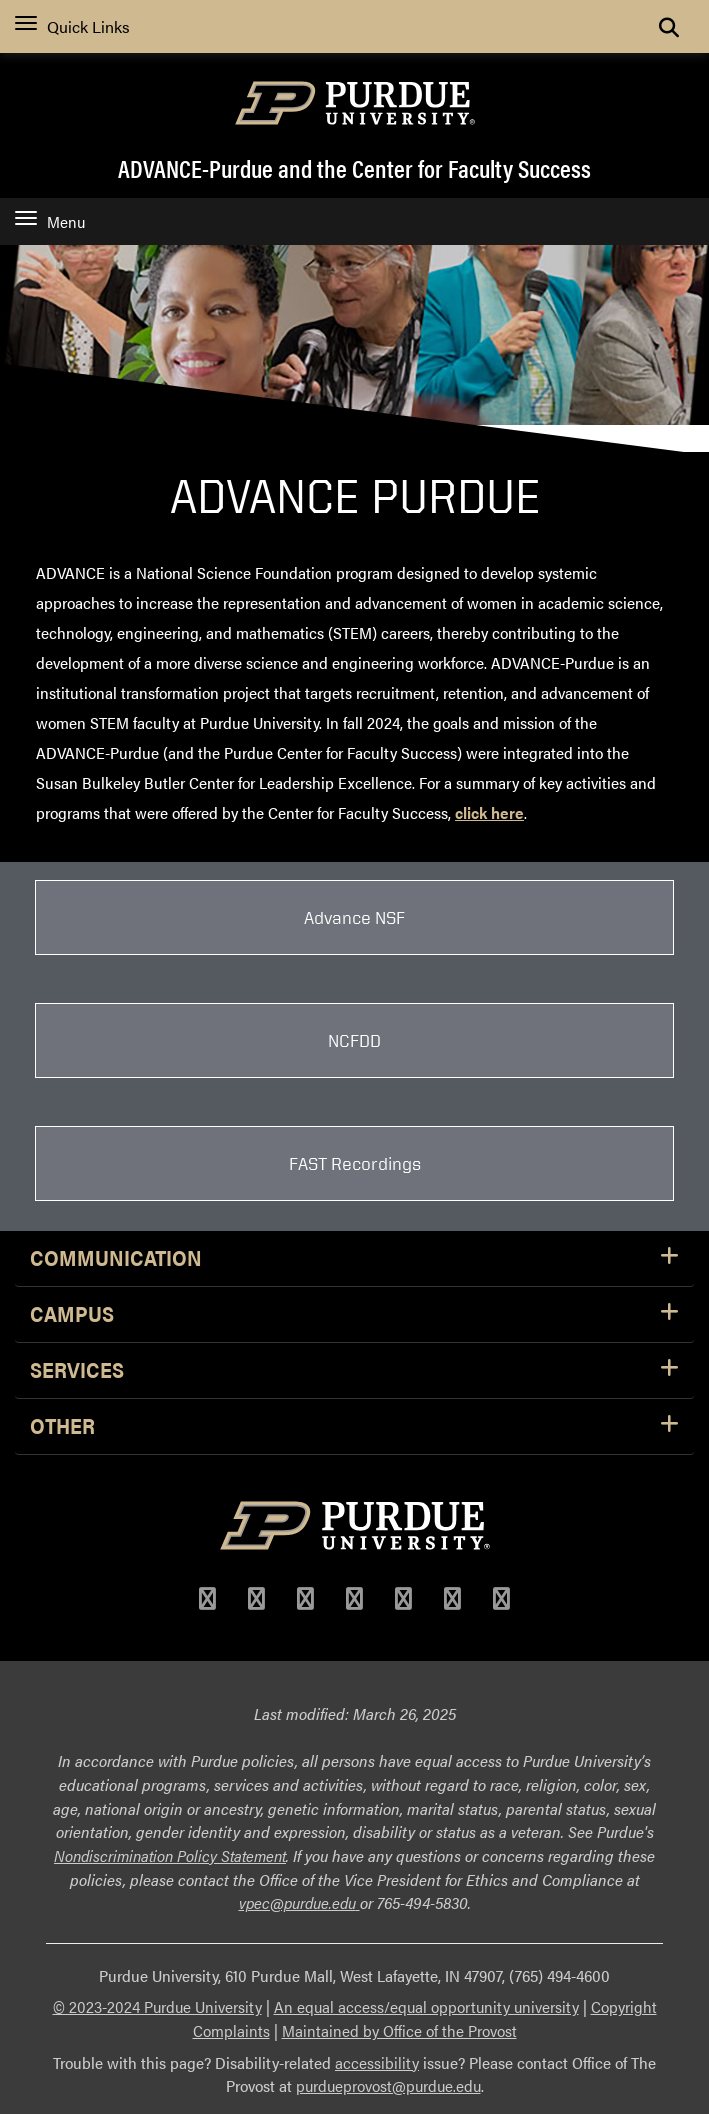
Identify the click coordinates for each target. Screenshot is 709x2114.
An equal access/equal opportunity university (426, 2006)
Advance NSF (354, 917)
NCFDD (354, 1040)
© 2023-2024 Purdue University (157, 2006)
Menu (50, 221)
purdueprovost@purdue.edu (388, 2085)
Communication (354, 1258)
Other (354, 1426)
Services (354, 1370)
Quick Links (72, 26)
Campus (354, 1314)
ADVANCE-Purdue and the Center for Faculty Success (354, 168)
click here (489, 812)
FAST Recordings (355, 1163)
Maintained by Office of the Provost (399, 2030)
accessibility (377, 2062)
